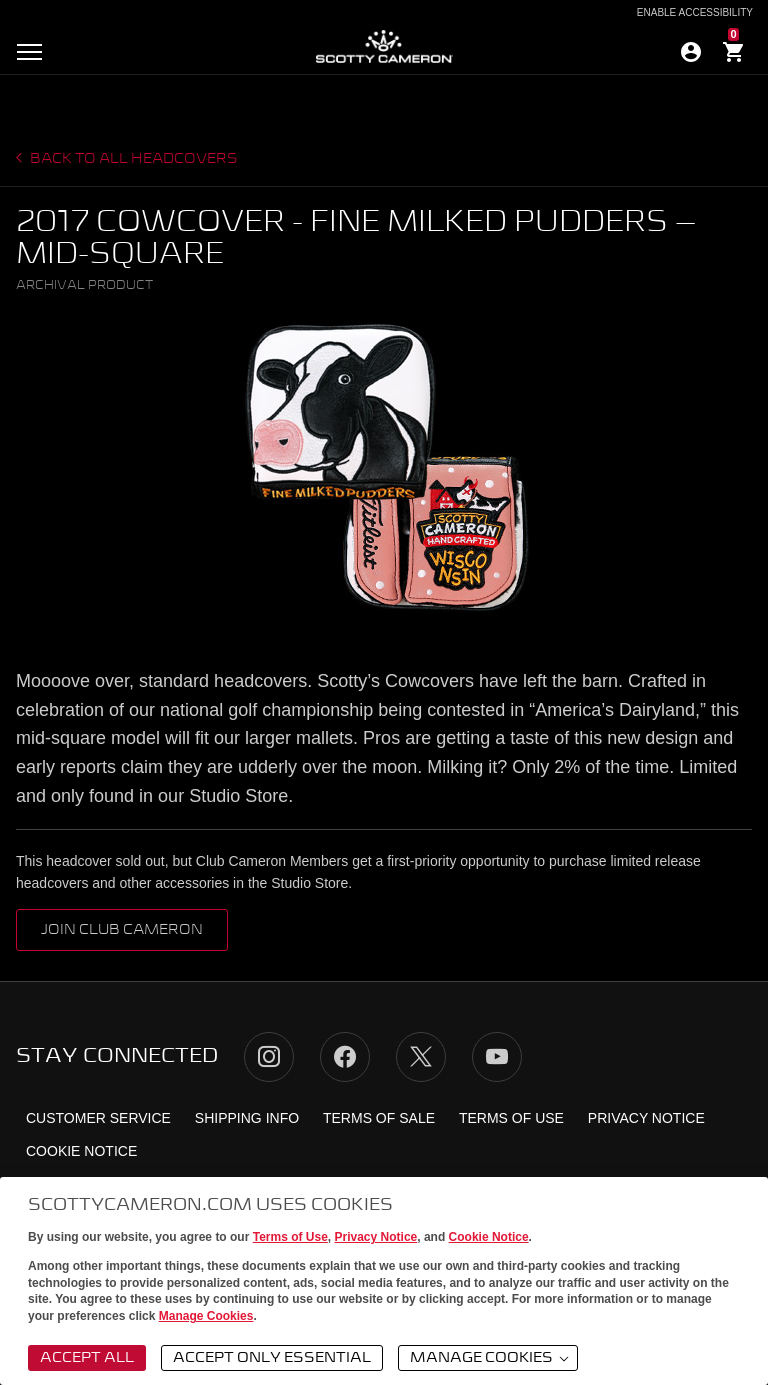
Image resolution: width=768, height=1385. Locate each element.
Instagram (269, 1057)
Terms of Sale (379, 1118)
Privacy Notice (376, 1237)
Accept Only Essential (272, 1358)
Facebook (345, 1057)
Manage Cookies (206, 1316)
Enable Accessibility (695, 13)
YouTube (497, 1057)
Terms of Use (290, 1237)
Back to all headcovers (132, 159)
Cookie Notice (489, 1237)
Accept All (87, 1358)
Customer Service (98, 1118)
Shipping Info (247, 1118)
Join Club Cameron (122, 930)
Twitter (421, 1057)
